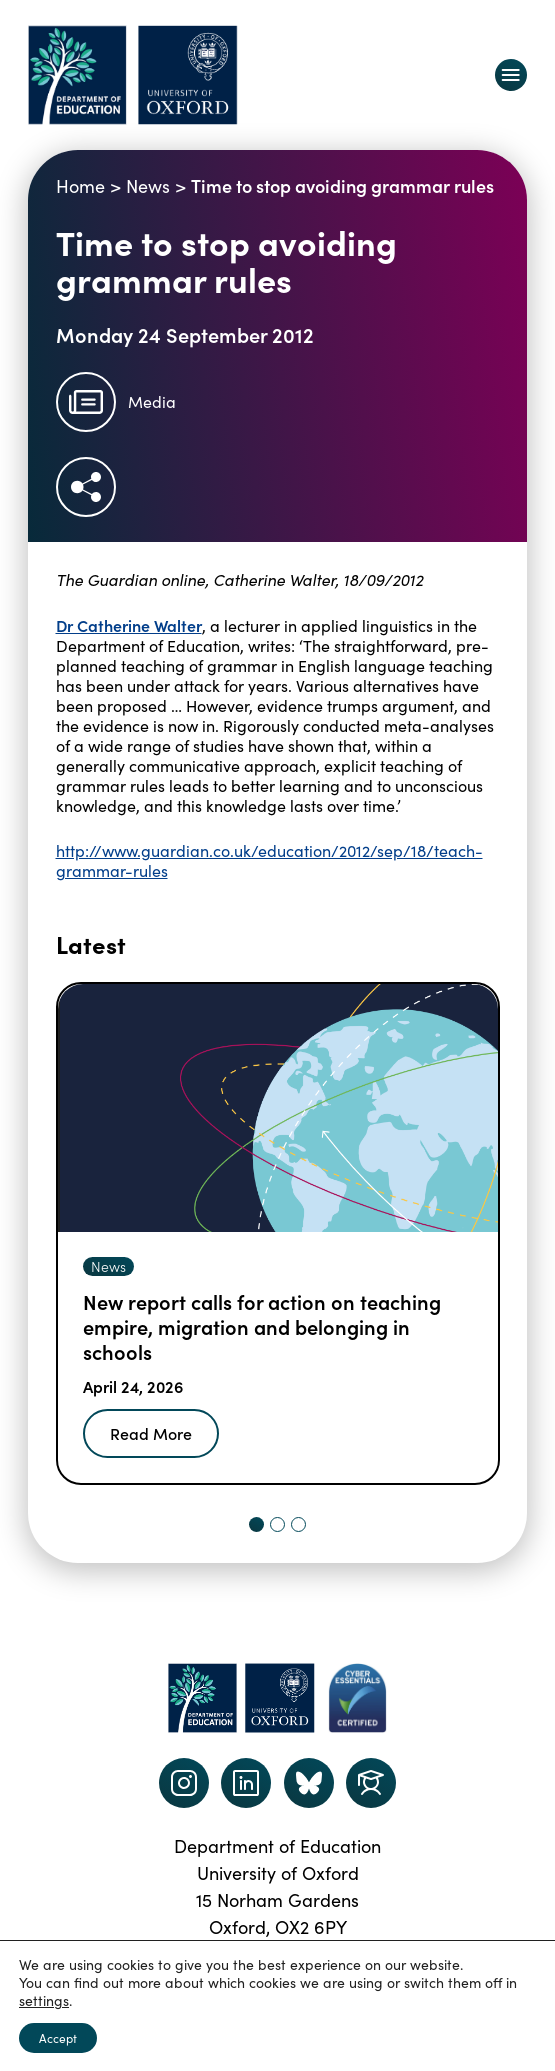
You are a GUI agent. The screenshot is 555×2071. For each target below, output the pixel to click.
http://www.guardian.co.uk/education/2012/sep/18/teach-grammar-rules (269, 860)
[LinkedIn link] (246, 1783)
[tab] (256, 1524)
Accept (58, 2038)
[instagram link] (184, 1783)
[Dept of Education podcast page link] (309, 1783)
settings (44, 2001)
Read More (151, 1433)
